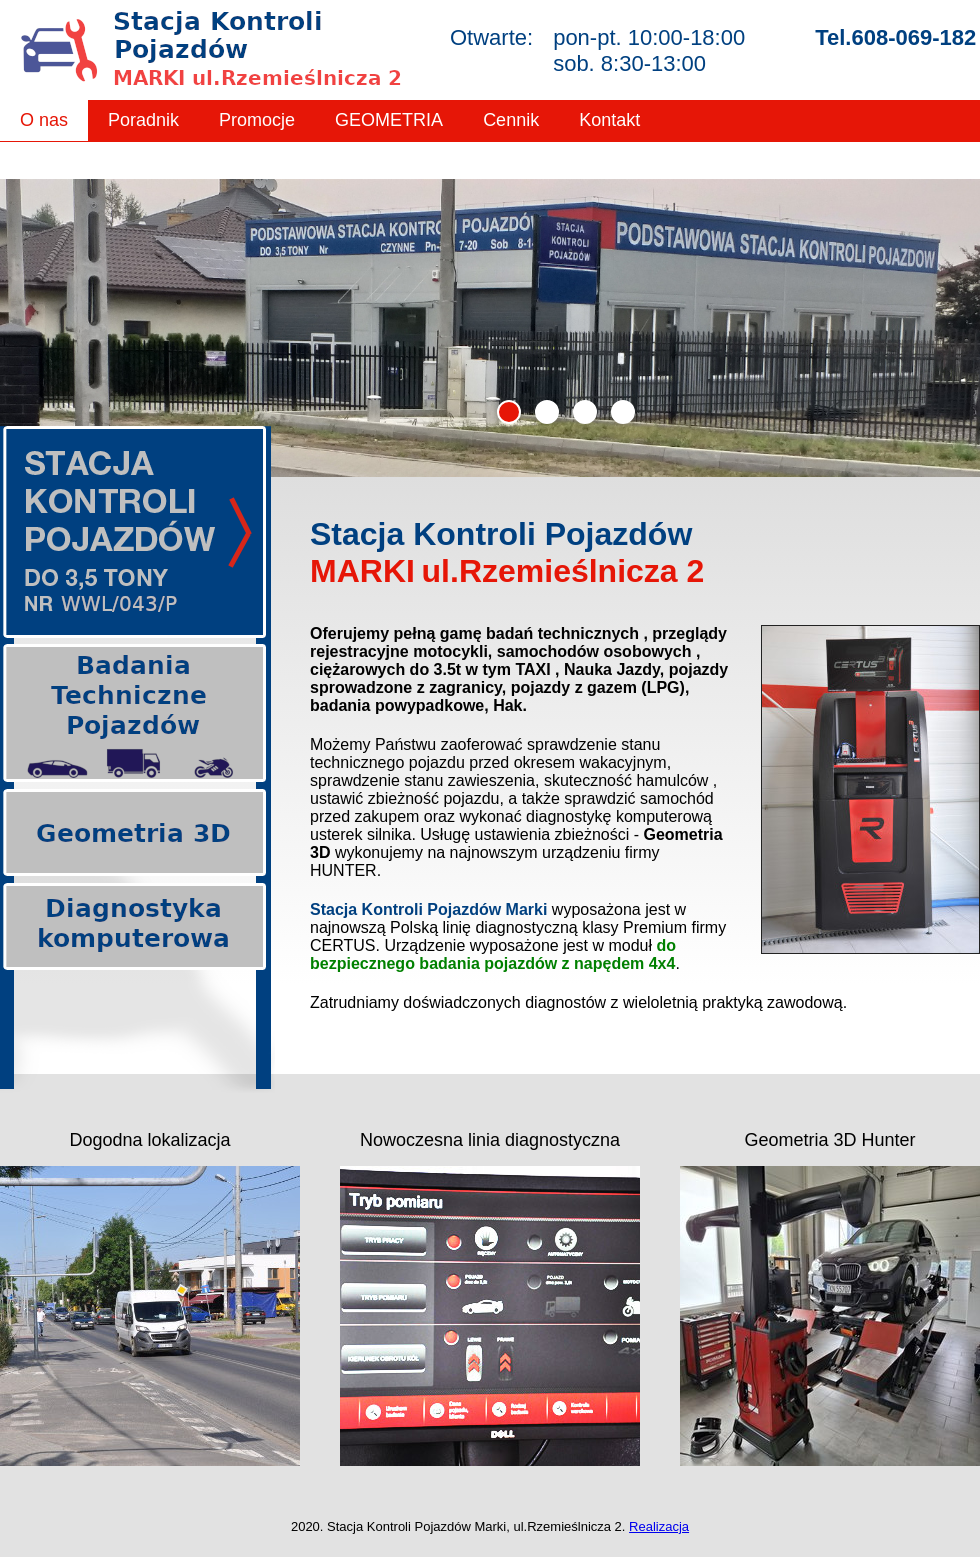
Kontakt (609, 120)
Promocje (257, 120)
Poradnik (143, 120)
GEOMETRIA (389, 120)
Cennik (511, 120)
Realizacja (659, 1526)
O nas (44, 120)
